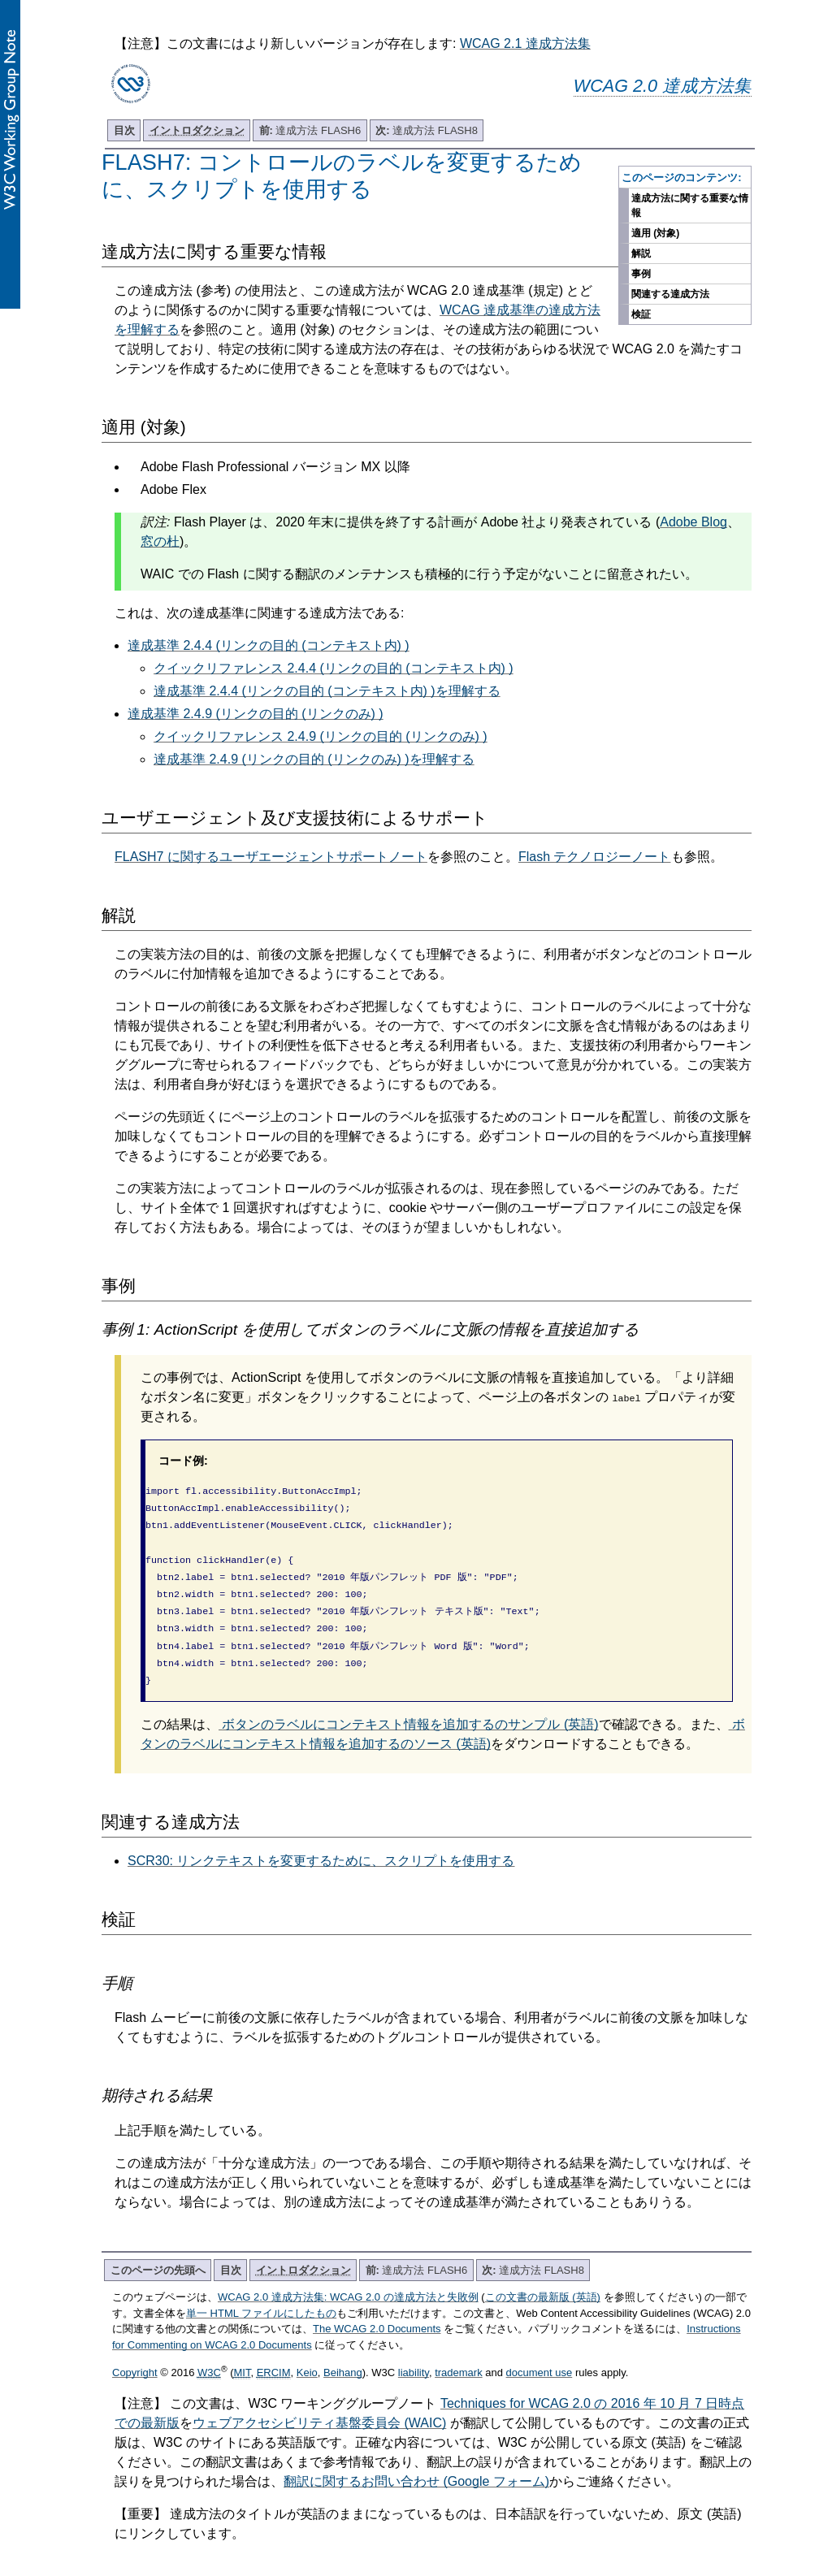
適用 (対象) (655, 233)
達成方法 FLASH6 (310, 130)
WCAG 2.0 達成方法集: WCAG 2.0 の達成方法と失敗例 (348, 2277)
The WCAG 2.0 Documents (377, 2309)
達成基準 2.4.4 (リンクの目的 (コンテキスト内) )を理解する (327, 691)
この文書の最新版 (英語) (542, 2277)
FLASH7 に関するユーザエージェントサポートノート (271, 857)
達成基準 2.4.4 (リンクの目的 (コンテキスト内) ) (269, 645)
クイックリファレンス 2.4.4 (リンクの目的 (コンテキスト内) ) (334, 668)
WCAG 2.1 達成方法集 (525, 43)
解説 (641, 253)
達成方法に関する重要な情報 (689, 206)
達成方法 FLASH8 (426, 130)
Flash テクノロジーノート (594, 857)
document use (539, 2353)
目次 (124, 130)
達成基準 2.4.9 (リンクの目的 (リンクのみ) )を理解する (314, 759)
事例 (641, 273)
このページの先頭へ (158, 2251)
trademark (459, 2353)
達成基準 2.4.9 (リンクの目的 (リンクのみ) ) (256, 714)
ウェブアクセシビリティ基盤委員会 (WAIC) (319, 2403)
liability (413, 2353)
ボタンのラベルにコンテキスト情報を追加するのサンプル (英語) (409, 1705)
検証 (641, 314)
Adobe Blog (693, 522)
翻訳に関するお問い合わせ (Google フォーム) (416, 2462)
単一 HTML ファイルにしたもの (261, 2294)
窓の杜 (160, 541)
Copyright (135, 2353)
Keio (307, 2353)
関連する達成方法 (670, 294)
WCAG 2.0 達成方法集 (663, 86)
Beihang (342, 2353)
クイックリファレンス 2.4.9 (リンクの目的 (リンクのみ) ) (321, 736)
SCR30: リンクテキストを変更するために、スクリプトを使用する (321, 1841)
